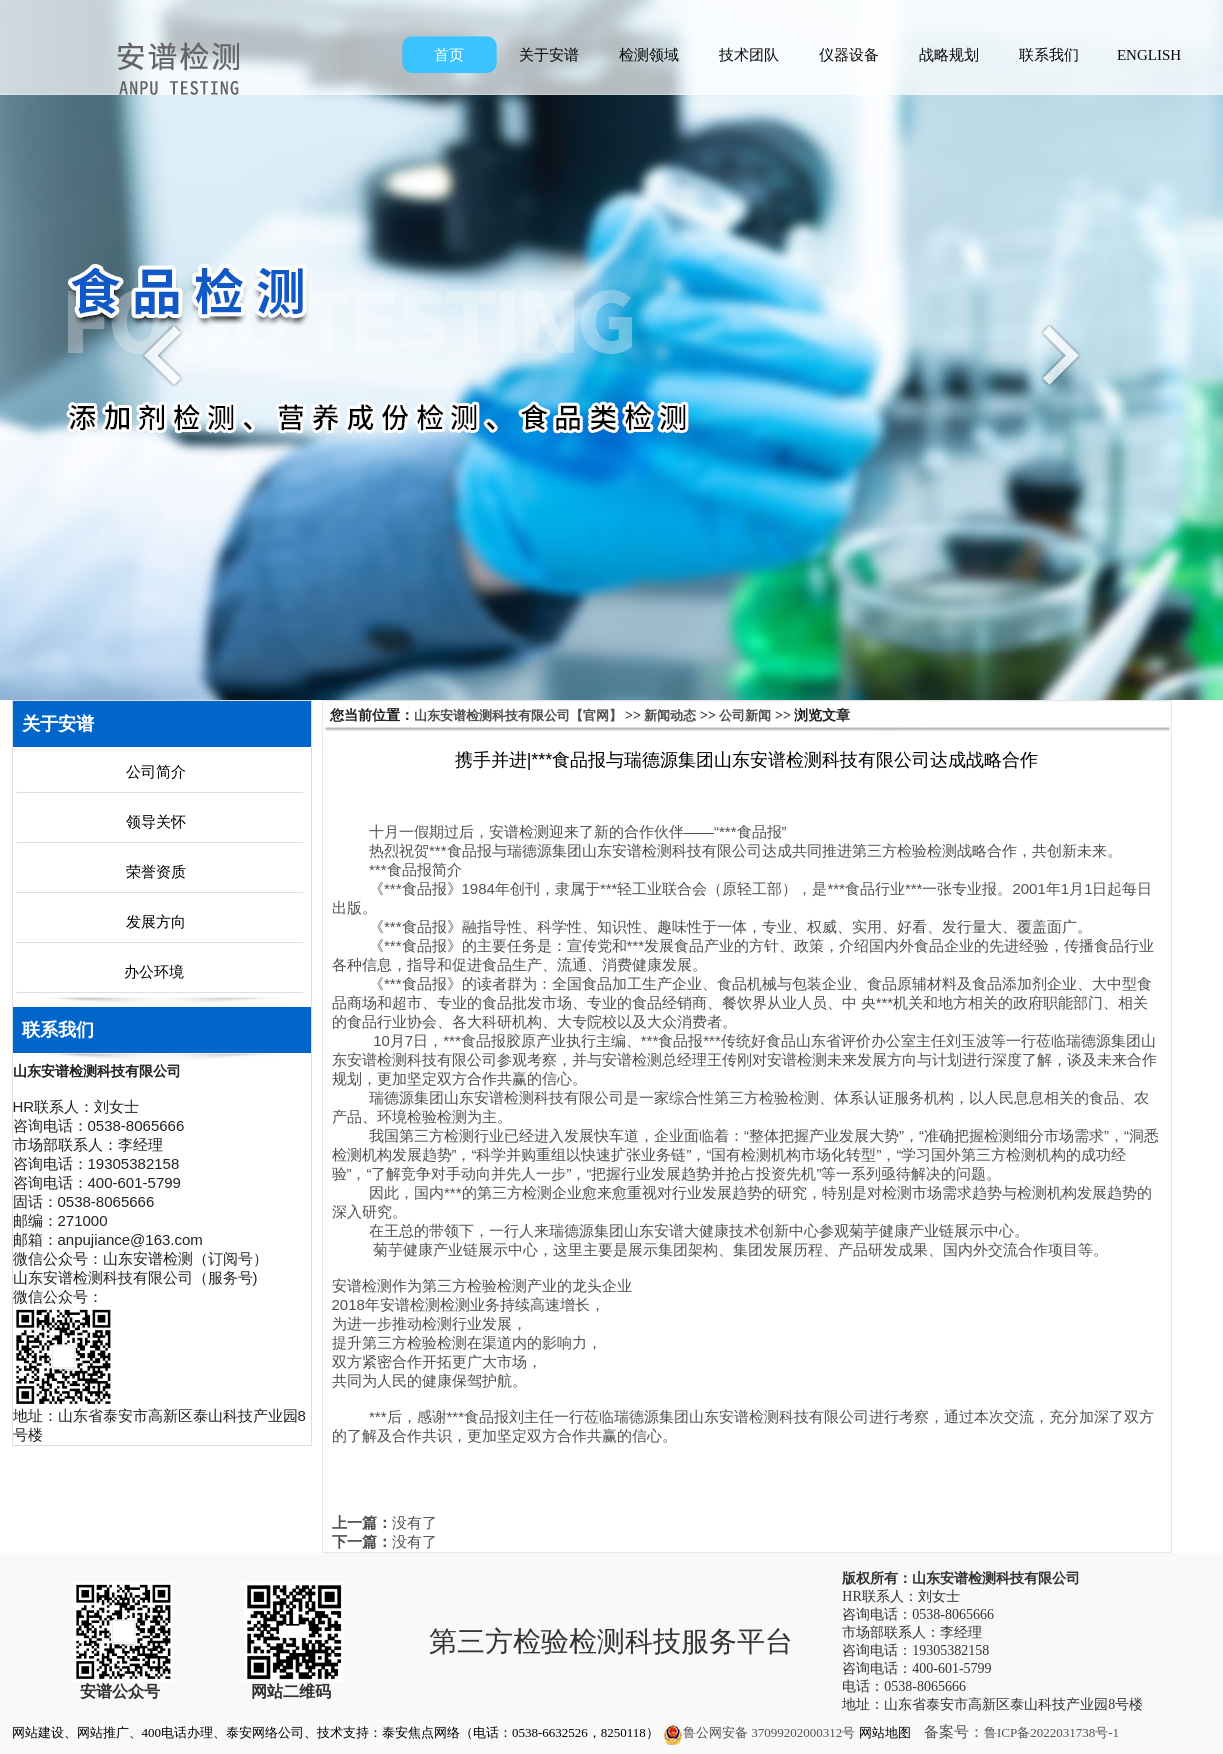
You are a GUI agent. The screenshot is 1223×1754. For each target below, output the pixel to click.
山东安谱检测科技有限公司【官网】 (518, 715)
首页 (449, 55)
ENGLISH (1149, 55)
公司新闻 (745, 715)
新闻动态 (670, 715)
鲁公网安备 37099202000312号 (759, 1732)
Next (1055, 354)
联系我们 (1049, 55)
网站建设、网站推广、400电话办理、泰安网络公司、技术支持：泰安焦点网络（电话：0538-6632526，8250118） (335, 1732)
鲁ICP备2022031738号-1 (1051, 1732)
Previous (167, 354)
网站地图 (885, 1732)
